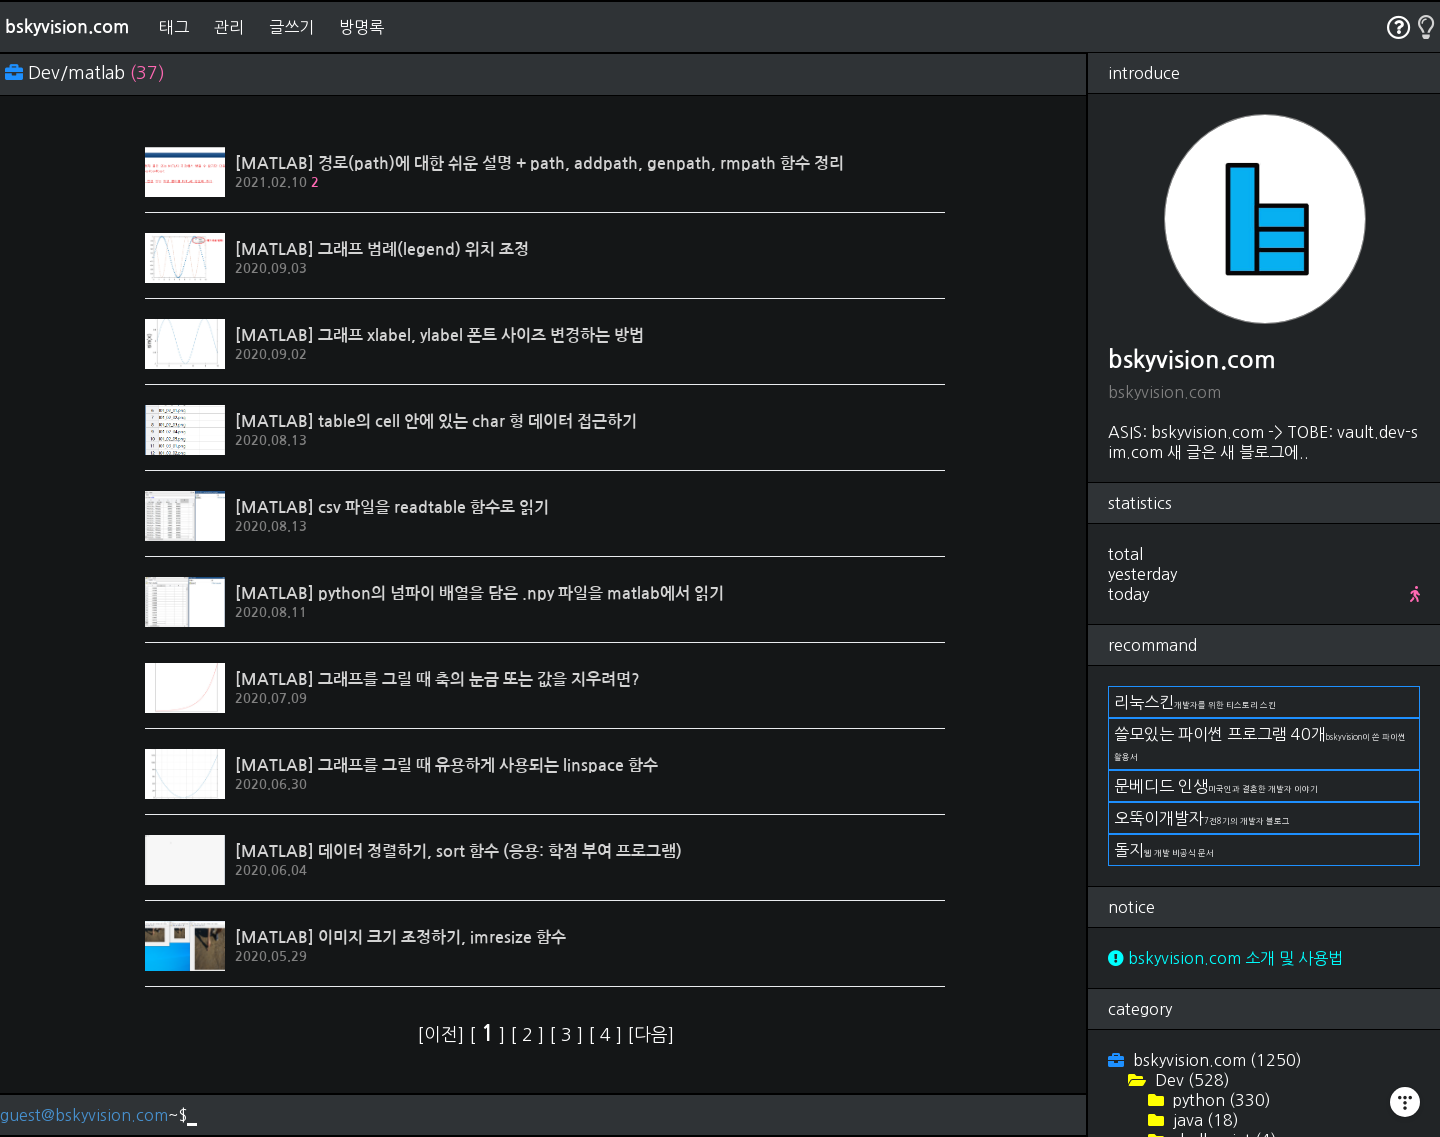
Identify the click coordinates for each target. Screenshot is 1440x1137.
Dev (1190, 1080)
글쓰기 (291, 27)
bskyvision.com (67, 27)
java (1204, 1120)
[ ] (489, 1035)
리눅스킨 (1195, 702)
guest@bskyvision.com (84, 1115)
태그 (174, 27)
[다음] (650, 1035)
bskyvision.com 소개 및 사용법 (1225, 958)
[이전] (443, 1035)
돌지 (1164, 850)
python (1220, 1100)
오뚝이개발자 (1202, 818)
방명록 (361, 27)
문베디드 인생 (1216, 786)
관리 (229, 27)
